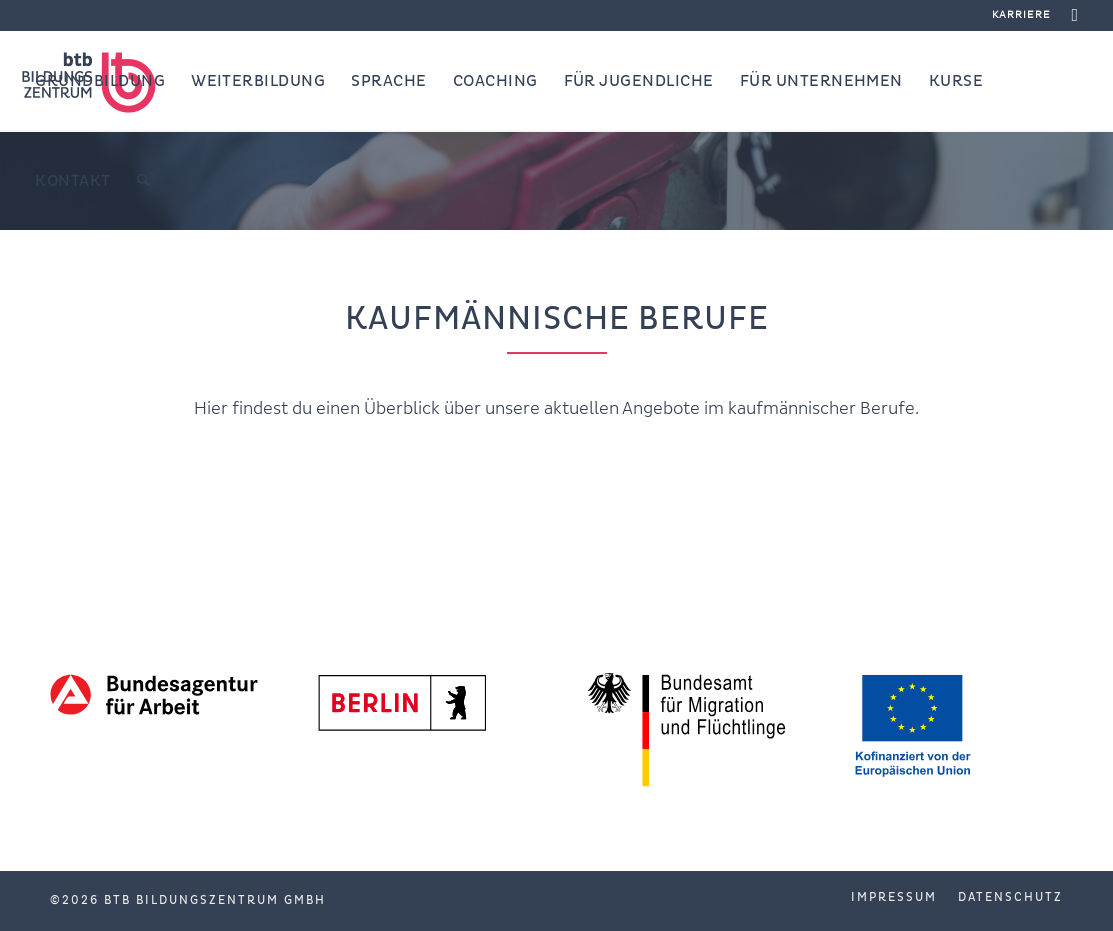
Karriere (1021, 14)
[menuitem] (1016, 15)
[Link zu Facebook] (1076, 15)
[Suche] (143, 181)
